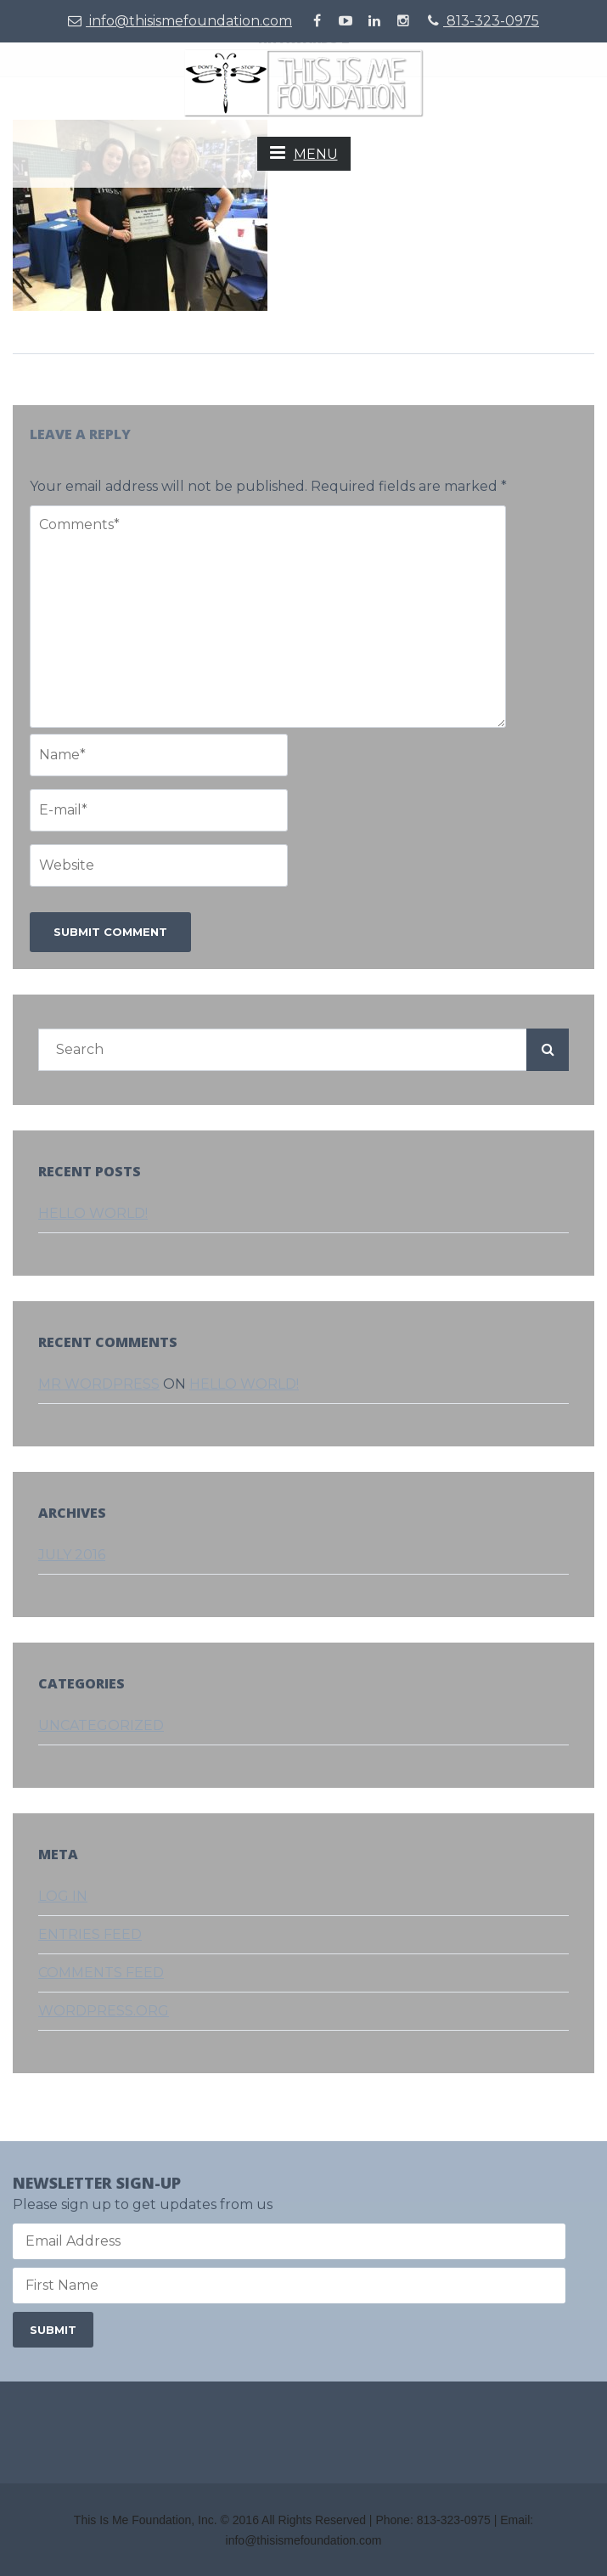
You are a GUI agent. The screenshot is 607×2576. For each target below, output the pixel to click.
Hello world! (93, 1213)
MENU (304, 153)
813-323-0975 (483, 21)
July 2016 (71, 1555)
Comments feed (101, 1972)
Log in (62, 1896)
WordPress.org (103, 2011)
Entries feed (90, 1934)
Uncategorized (101, 1725)
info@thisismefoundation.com (180, 21)
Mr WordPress (99, 1384)
